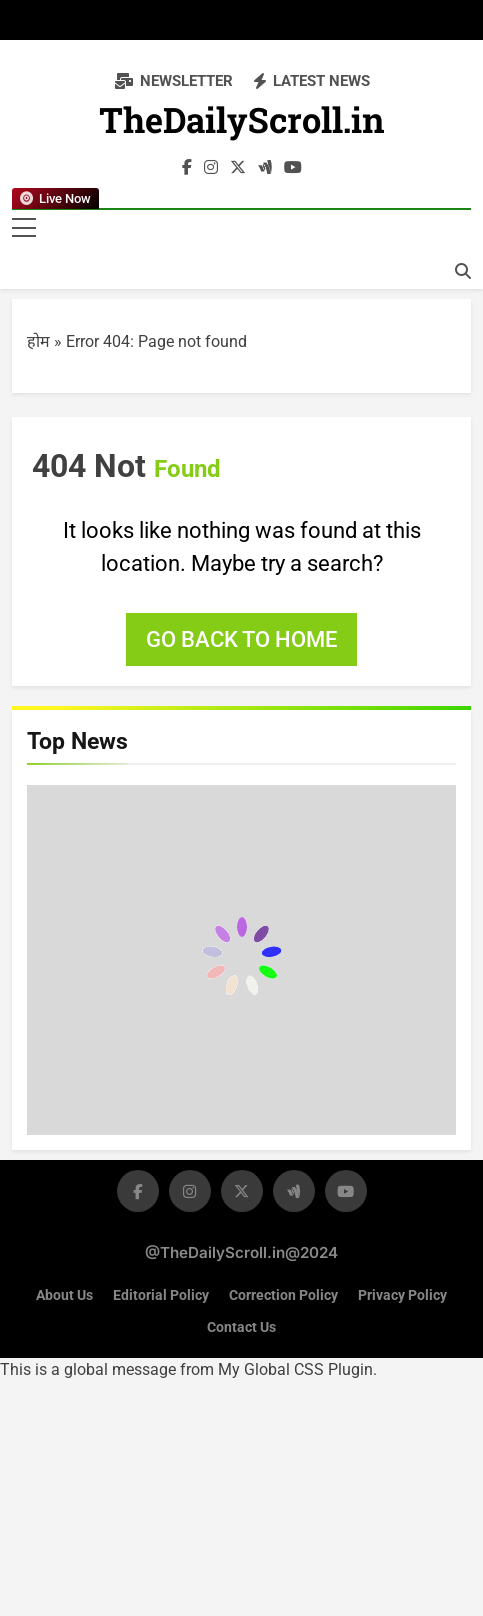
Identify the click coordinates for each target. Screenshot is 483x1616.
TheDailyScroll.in (242, 124)
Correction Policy (283, 1295)
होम (38, 341)
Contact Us (241, 1327)
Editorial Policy (161, 1295)
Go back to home (241, 639)
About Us (64, 1295)
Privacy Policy (402, 1295)
